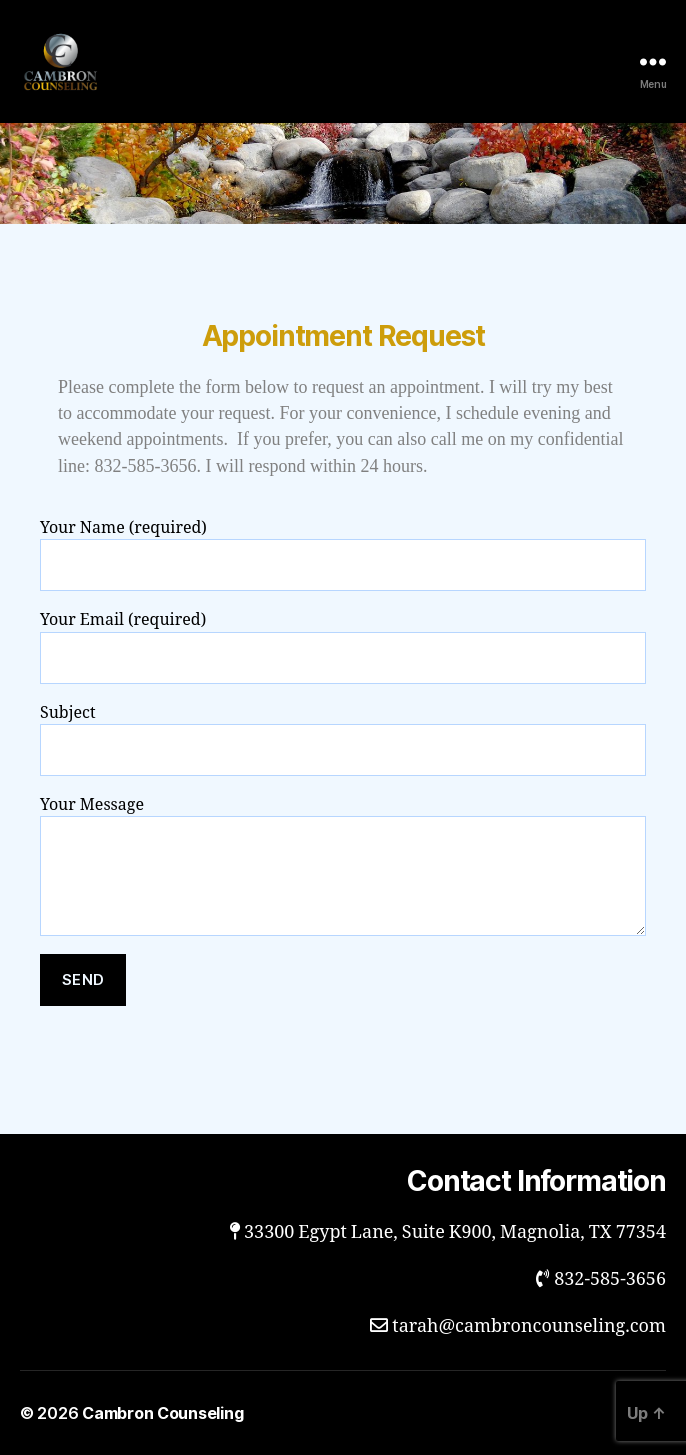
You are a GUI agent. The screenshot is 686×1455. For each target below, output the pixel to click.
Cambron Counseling (162, 1413)
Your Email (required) (343, 646)
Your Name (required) (343, 554)
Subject (343, 739)
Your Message (343, 865)
